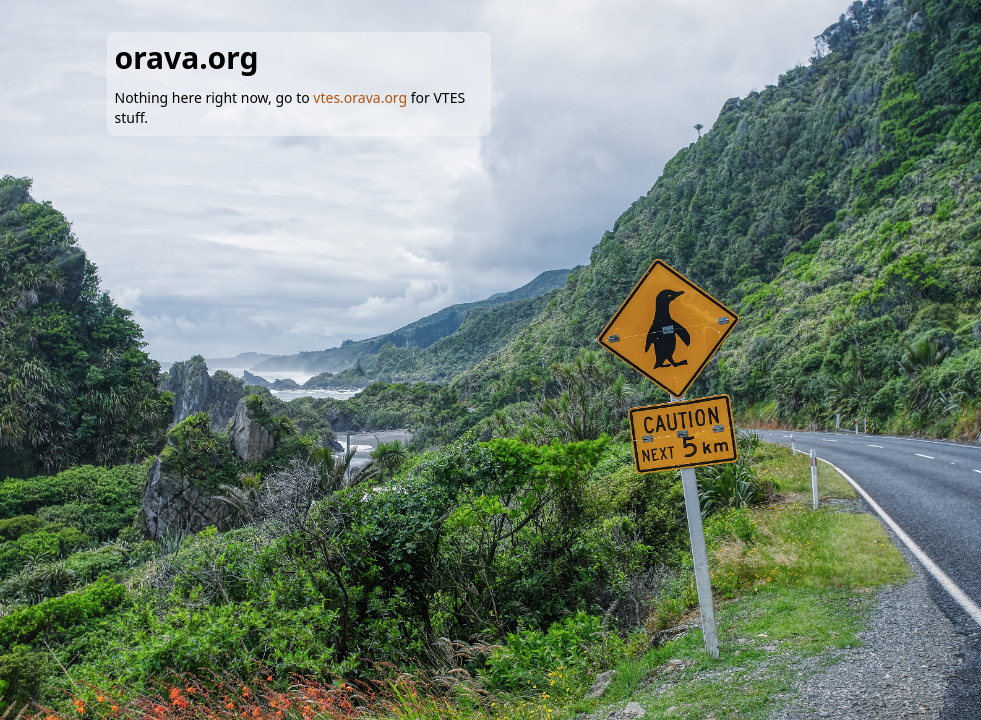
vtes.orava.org (360, 97)
